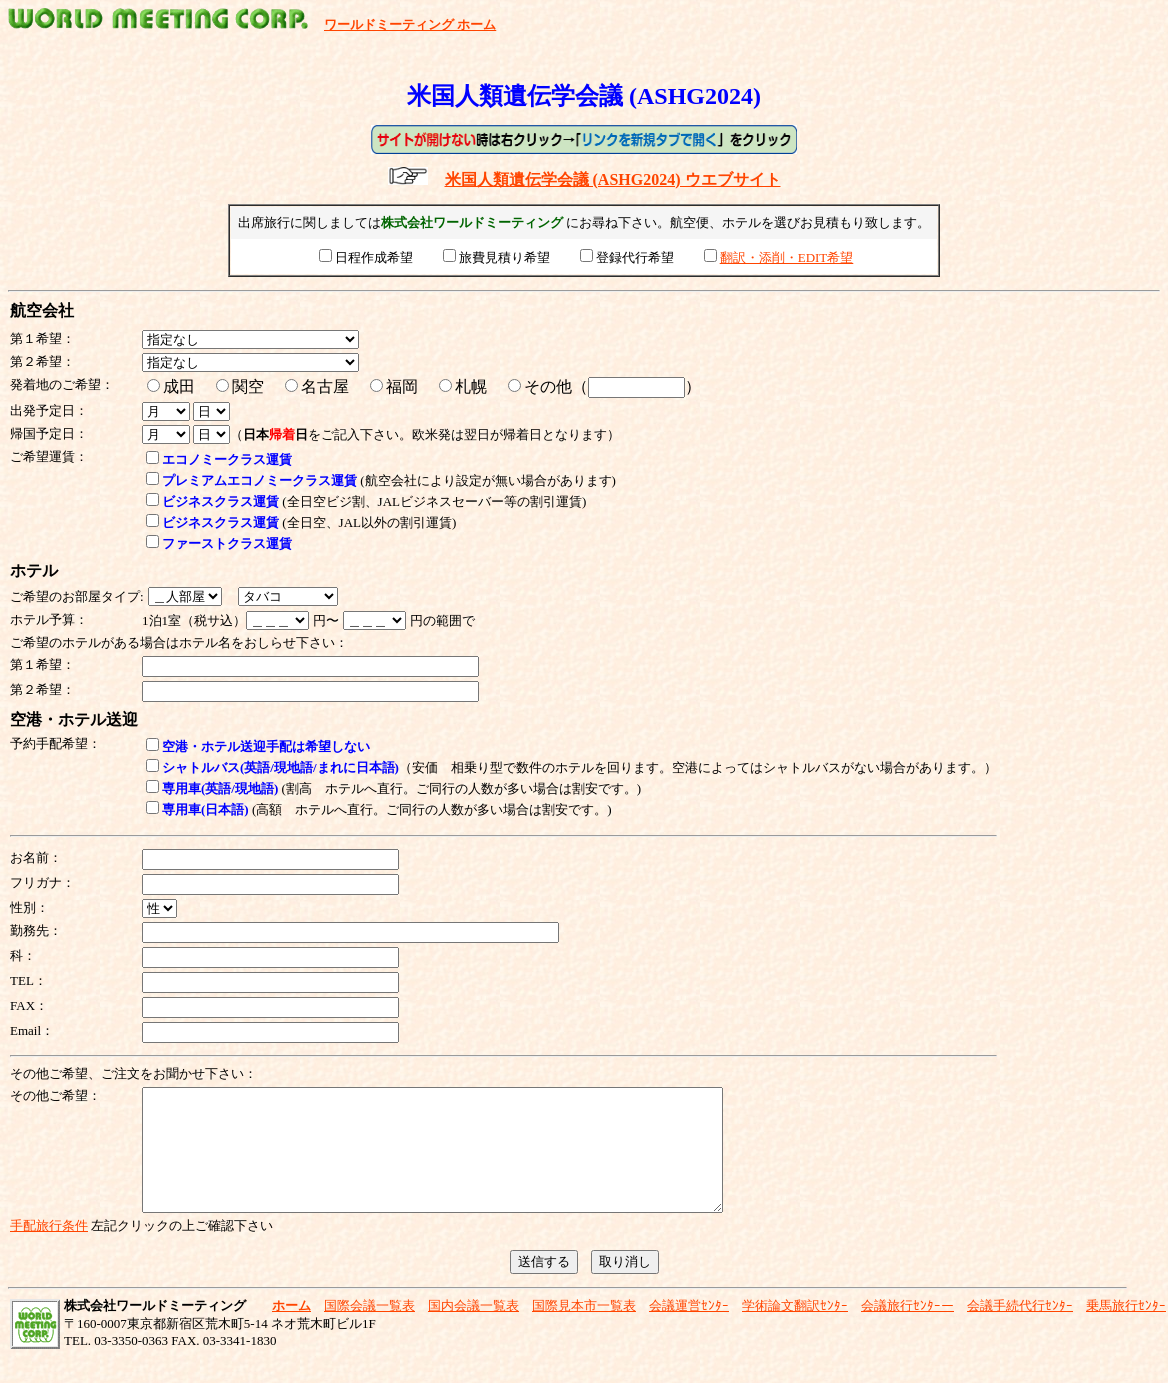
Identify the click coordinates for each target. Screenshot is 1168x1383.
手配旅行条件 (49, 1249)
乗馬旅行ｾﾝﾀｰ (1126, 1329)
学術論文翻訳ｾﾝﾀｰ (795, 1329)
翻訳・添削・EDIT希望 (787, 257)
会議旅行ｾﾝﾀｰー (907, 1329)
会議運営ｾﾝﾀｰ (689, 1329)
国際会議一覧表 (369, 1329)
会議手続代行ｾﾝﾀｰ (1020, 1329)
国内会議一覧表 (473, 1329)
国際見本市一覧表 (584, 1329)
